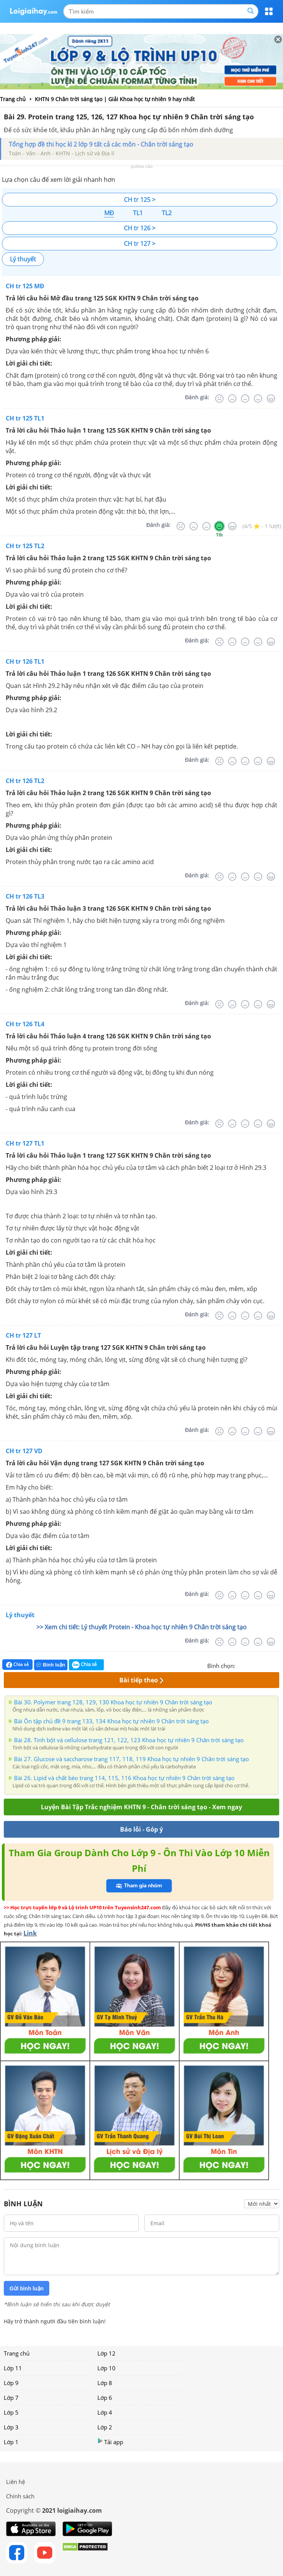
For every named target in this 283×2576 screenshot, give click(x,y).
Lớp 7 (11, 2397)
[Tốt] (258, 398)
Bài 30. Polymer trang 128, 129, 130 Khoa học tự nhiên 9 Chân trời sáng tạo (113, 1702)
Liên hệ (15, 2481)
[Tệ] (232, 398)
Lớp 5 (11, 2412)
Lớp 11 (13, 2368)
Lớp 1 (11, 2442)
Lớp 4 (104, 2412)
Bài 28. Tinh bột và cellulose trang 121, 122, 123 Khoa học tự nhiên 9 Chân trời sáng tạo (129, 1740)
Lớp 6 (104, 2397)
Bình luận (50, 1665)
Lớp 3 (11, 2427)
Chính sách (20, 2496)
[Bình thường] (245, 398)
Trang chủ (17, 2353)
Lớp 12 (106, 2353)
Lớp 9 (11, 2383)
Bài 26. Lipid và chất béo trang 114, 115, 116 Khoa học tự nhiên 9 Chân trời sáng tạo (124, 1778)
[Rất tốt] (271, 398)
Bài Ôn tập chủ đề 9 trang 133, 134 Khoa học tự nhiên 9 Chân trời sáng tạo (111, 1721)
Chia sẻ (17, 1664)
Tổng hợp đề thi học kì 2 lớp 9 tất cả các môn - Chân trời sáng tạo (101, 144)
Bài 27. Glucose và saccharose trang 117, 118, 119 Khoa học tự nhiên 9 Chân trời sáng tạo (131, 1759)
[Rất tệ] (219, 398)
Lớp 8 (104, 2383)
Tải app (110, 2442)
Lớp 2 (104, 2427)
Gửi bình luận (26, 2288)
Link (30, 1933)
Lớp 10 (106, 2368)
